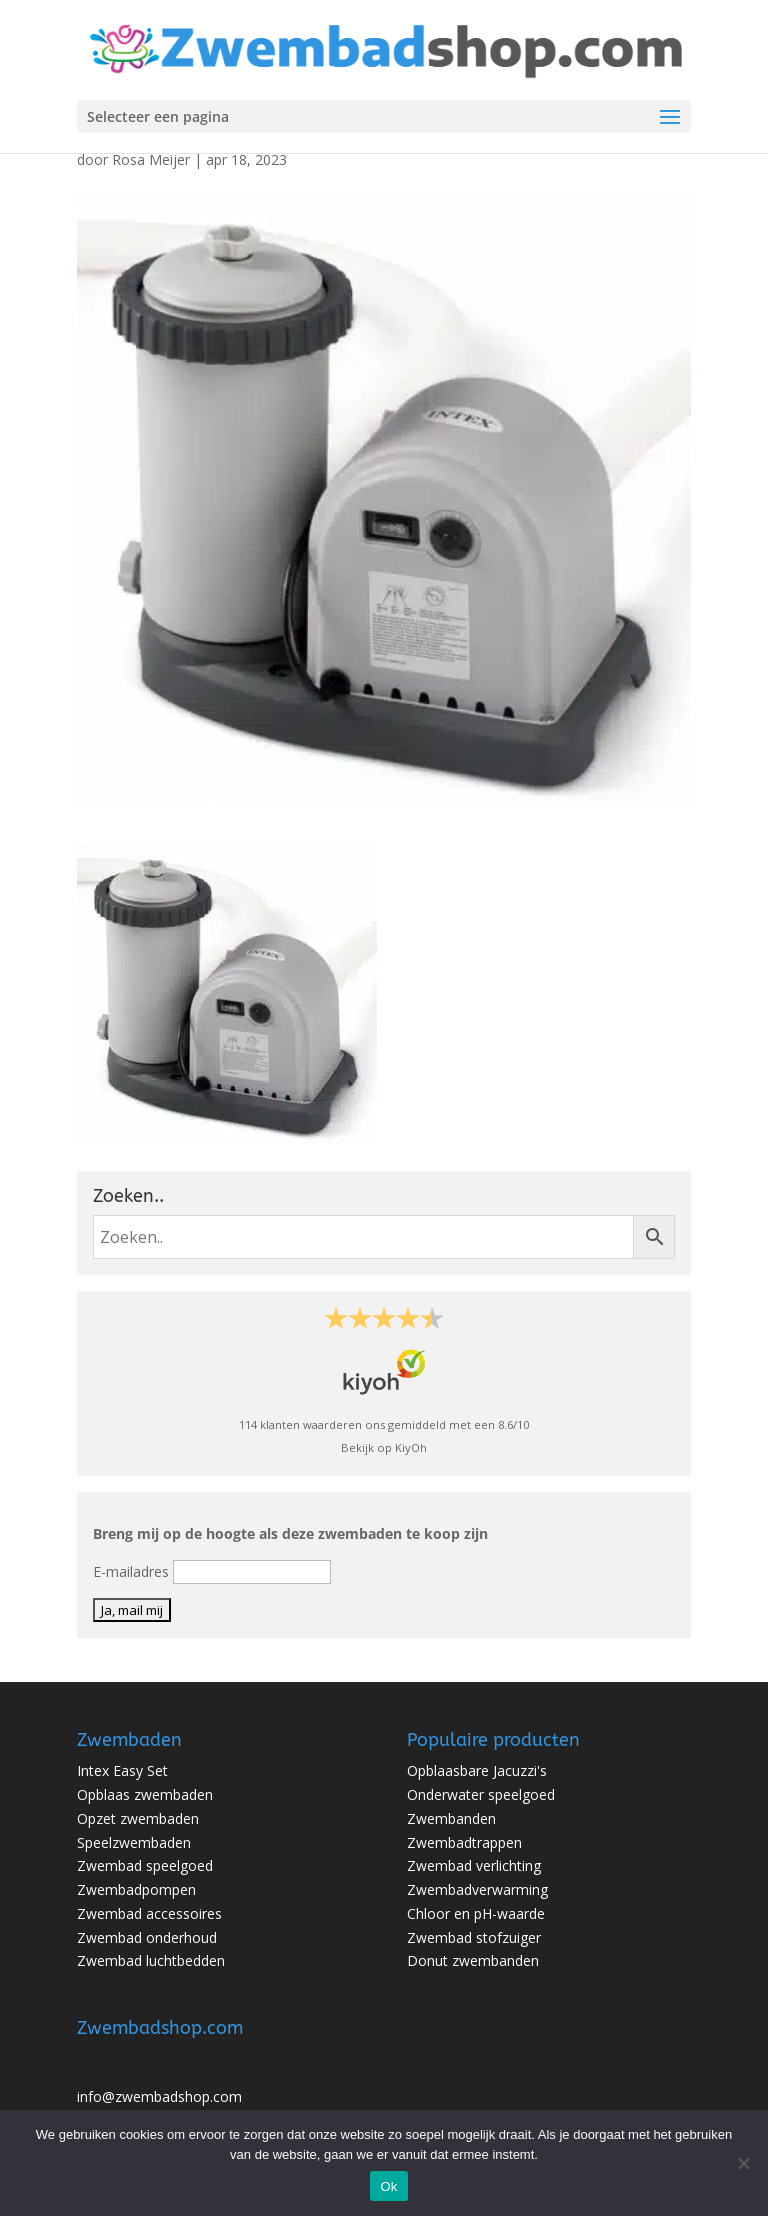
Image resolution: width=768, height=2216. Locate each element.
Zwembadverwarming (477, 1889)
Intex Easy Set (122, 1770)
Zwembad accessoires (149, 1913)
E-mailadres (131, 1571)
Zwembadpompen (136, 1889)
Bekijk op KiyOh (384, 1447)
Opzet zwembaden (138, 1818)
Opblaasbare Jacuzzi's (477, 1770)
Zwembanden (451, 1818)
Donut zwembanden (473, 1960)
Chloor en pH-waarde (476, 1913)
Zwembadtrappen (464, 1842)
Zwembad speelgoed (145, 1865)
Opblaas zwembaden (145, 1794)
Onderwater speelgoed (481, 1794)
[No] (743, 2163)
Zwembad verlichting (474, 1865)
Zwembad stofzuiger (474, 1937)
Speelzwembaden (134, 1842)
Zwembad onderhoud (147, 1937)
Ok (388, 2186)
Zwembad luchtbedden (151, 1960)
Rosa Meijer (151, 159)
